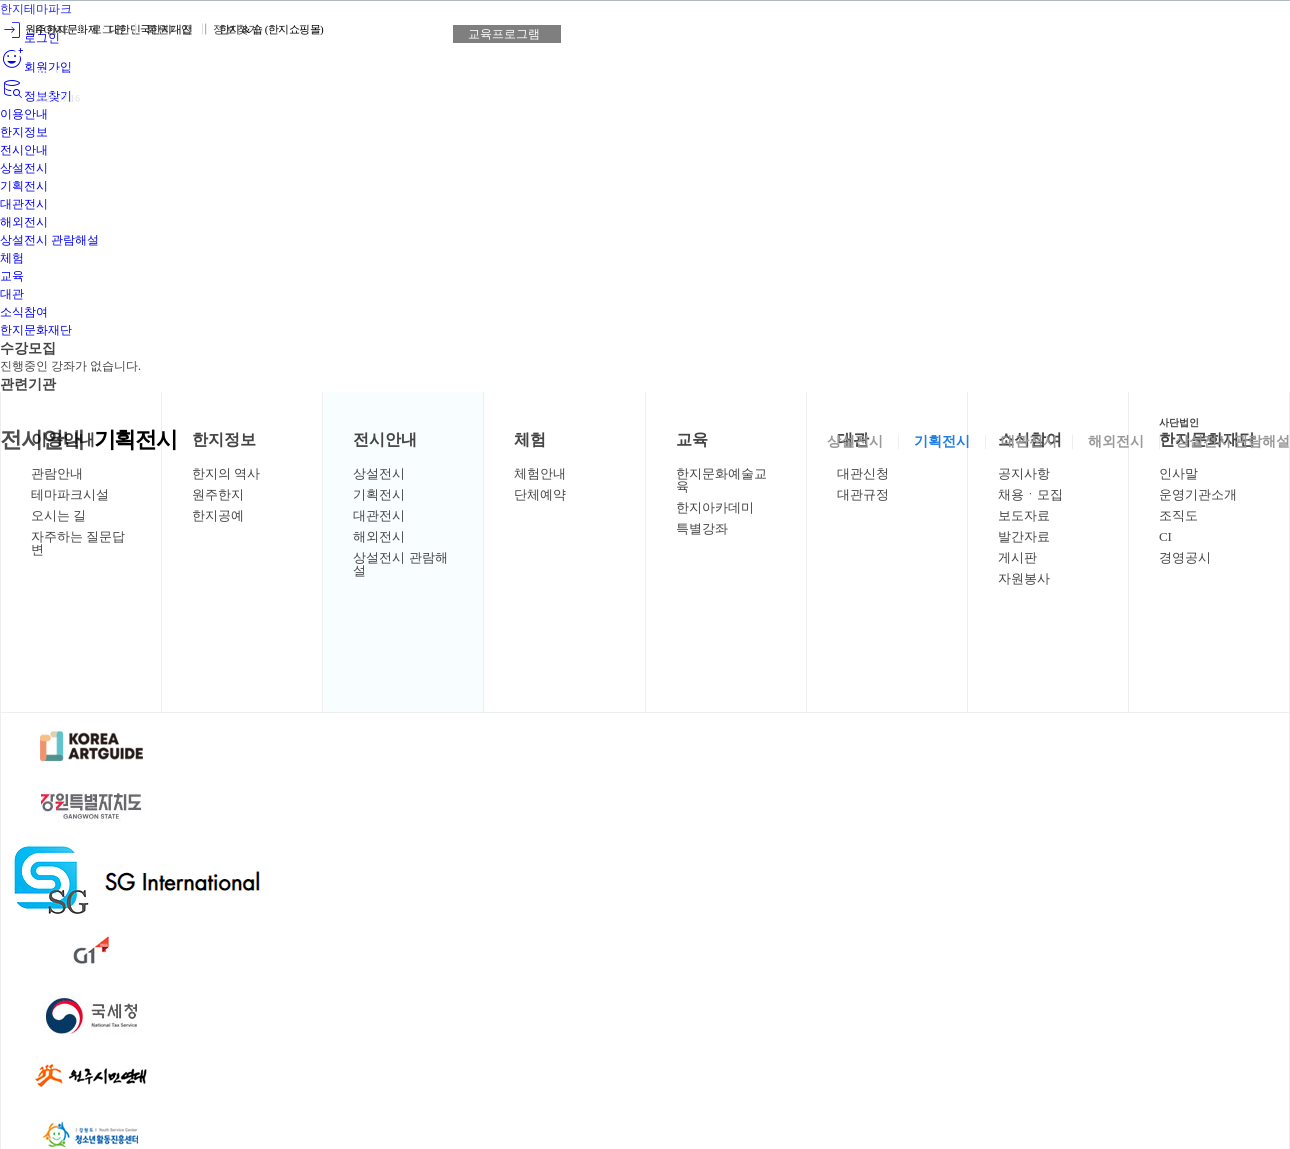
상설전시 (855, 445)
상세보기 (225, 92)
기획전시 (942, 445)
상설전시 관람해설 (1233, 445)
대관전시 (1029, 445)
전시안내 (47, 441)
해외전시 (1116, 445)
